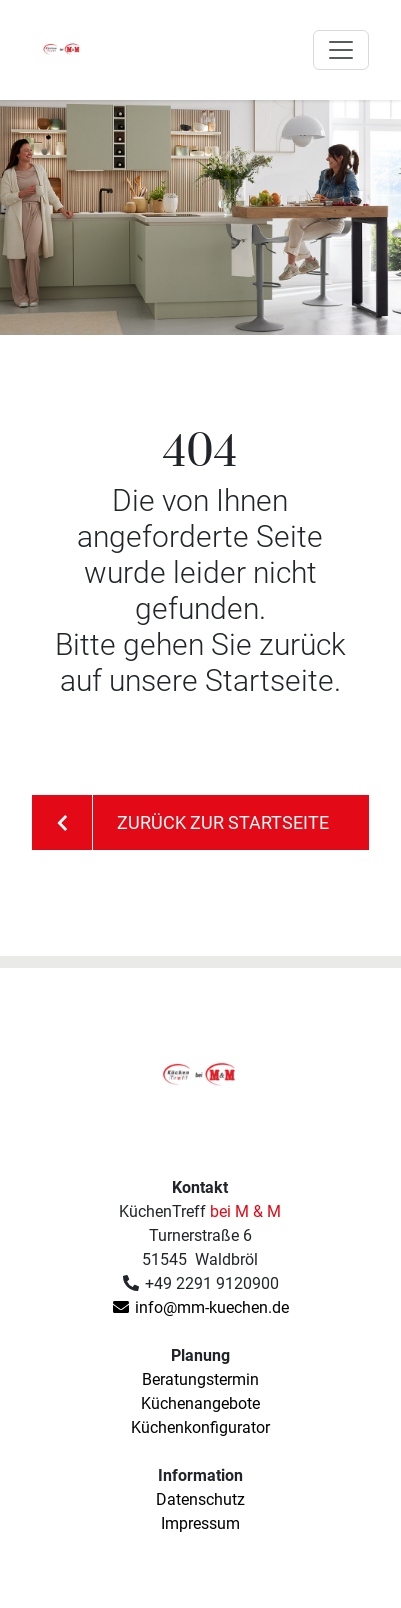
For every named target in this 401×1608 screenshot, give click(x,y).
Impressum (200, 1523)
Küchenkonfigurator (200, 1427)
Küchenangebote (200, 1403)
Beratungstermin (200, 1379)
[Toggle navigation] (341, 50)
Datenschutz (200, 1499)
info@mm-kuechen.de (200, 1307)
